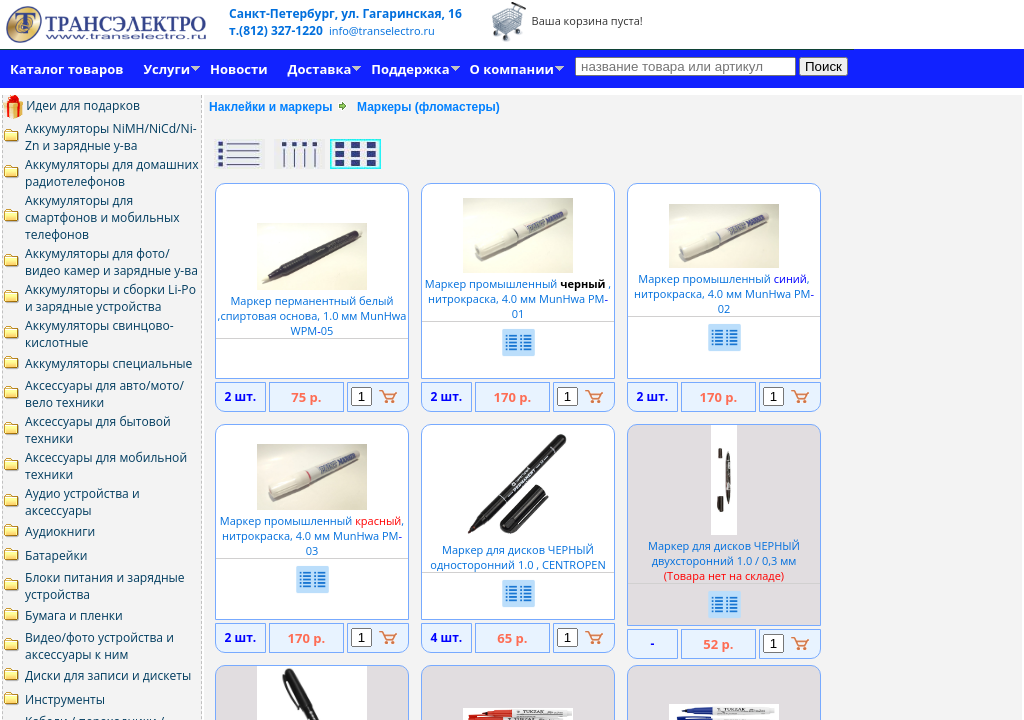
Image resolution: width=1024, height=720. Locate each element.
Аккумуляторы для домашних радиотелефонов (112, 173)
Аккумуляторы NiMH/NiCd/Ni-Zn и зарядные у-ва (111, 137)
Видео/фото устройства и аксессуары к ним (99, 646)
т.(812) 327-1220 (277, 30)
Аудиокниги (60, 531)
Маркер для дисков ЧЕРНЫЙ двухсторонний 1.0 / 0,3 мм (724, 553)
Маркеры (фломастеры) (428, 107)
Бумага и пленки (74, 615)
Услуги (166, 69)
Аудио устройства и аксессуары (82, 502)
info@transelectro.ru (382, 30)
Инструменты (65, 699)
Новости (238, 69)
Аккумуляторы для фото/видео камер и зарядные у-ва (111, 262)
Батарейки (56, 555)
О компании (512, 69)
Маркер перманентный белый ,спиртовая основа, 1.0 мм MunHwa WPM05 (312, 308)
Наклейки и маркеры (270, 107)
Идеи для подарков (71, 105)
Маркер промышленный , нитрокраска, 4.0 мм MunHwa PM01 (518, 291)
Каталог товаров (66, 69)
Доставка (320, 69)
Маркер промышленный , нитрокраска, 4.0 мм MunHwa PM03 (312, 528)
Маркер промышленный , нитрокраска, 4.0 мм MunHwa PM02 (724, 286)
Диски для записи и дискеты (108, 675)
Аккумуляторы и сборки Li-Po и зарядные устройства (110, 298)
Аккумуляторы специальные (108, 363)
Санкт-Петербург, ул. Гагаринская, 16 (345, 13)
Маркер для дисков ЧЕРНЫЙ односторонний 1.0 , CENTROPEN (517, 549)
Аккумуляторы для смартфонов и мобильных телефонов (102, 217)
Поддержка (410, 69)
